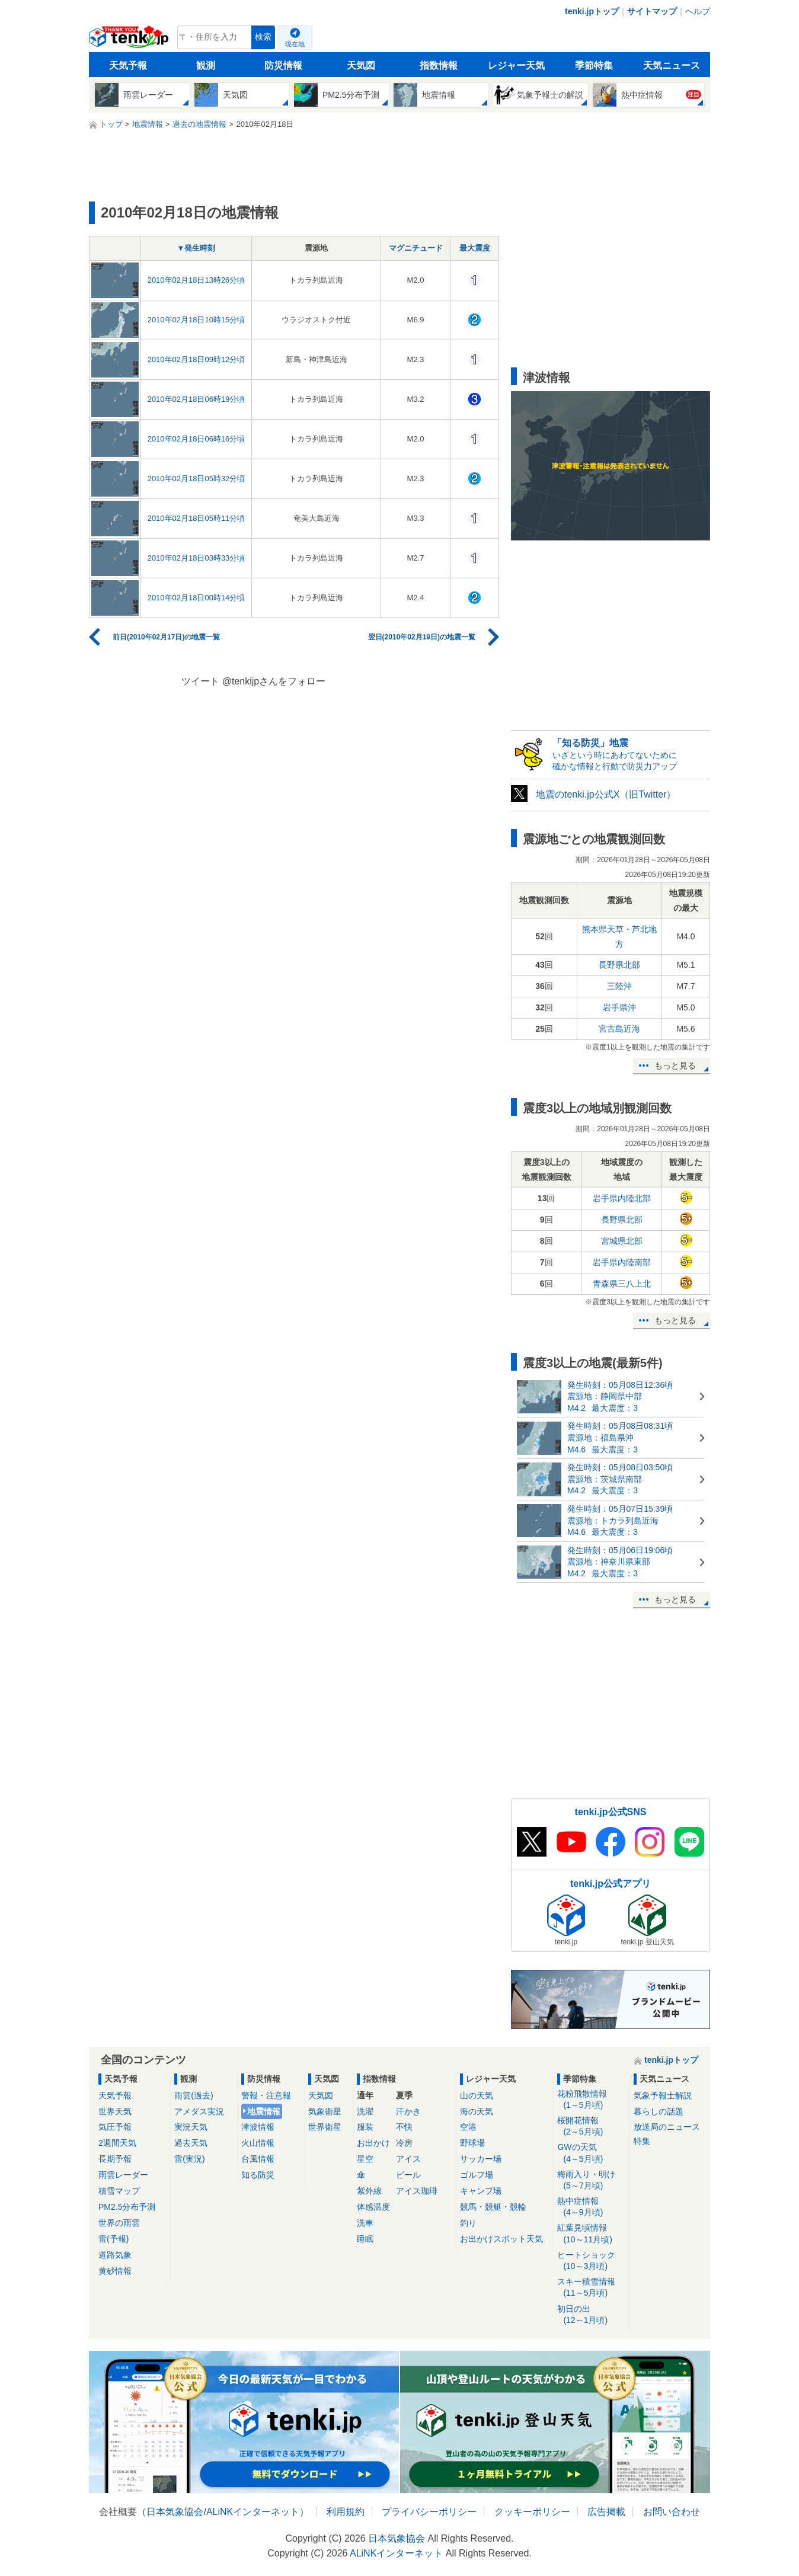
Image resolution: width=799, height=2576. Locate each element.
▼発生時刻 (196, 248)
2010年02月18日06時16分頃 (196, 438)
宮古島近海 (619, 1028)
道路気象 (115, 2255)
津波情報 (257, 2127)
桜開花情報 (591, 2126)
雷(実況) (189, 2159)
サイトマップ (652, 11)
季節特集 (594, 65)
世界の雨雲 (119, 2223)
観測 (205, 65)
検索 (263, 37)
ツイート (200, 681)
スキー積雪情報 (591, 2288)
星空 (365, 2159)
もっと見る (675, 1065)
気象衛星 (324, 2111)
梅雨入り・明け (591, 2180)
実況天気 (190, 2127)
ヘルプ (697, 11)
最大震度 (474, 248)
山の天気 (476, 2095)
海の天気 (476, 2111)
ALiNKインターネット (252, 2512)
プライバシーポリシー (429, 2512)
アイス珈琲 (416, 2191)
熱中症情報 (591, 2207)
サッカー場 (480, 2159)
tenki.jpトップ (592, 11)
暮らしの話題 (658, 2111)
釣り (468, 2223)
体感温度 (373, 2207)
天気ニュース (671, 65)
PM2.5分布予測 (126, 2207)
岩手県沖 (619, 1007)
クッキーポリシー (532, 2512)
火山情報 (257, 2143)
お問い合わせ (671, 2512)
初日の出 (591, 2315)
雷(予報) (113, 2239)
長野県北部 (619, 964)
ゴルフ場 (476, 2175)
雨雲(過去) (193, 2095)
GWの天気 (591, 2153)
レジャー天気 (516, 65)
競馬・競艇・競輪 (493, 2207)
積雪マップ (119, 2191)
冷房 (404, 2143)
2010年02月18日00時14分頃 (196, 597)
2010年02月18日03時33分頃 (196, 557)
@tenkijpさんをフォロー (274, 681)
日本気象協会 (174, 2512)
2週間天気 (117, 2143)
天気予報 (128, 65)
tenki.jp (130, 40)
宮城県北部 (622, 1241)
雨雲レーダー (123, 2175)
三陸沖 (619, 986)
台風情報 (257, 2159)
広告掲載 (606, 2512)
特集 (642, 2141)
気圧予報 (115, 2127)
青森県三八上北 (622, 1283)
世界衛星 (324, 2127)
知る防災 (257, 2175)
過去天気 (190, 2143)
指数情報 (439, 65)
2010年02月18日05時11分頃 (196, 518)
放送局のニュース (667, 2127)
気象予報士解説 (663, 2095)
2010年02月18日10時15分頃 (196, 319)
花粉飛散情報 (591, 2100)
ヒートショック (591, 2261)
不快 (404, 2127)
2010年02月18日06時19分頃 (196, 399)
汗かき (408, 2111)
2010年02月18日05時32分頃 (196, 478)
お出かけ (373, 2143)
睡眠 (365, 2239)
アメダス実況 (199, 2111)
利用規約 (346, 2512)
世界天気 (115, 2111)
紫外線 (369, 2191)
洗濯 (365, 2111)
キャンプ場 (480, 2191)
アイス (408, 2159)
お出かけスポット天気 (501, 2239)
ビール (408, 2175)
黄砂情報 (115, 2271)
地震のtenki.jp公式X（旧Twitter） (606, 794)
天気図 (361, 65)
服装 (365, 2127)
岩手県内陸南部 (622, 1262)
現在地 (295, 43)
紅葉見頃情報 (591, 2234)
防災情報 (283, 65)
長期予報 (115, 2159)
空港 (468, 2127)
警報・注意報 (266, 2095)
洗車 (365, 2223)
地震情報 (263, 2111)
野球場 (472, 2143)
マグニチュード (416, 248)
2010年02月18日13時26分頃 (196, 280)
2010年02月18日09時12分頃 (196, 359)
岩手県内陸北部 (622, 1198)
